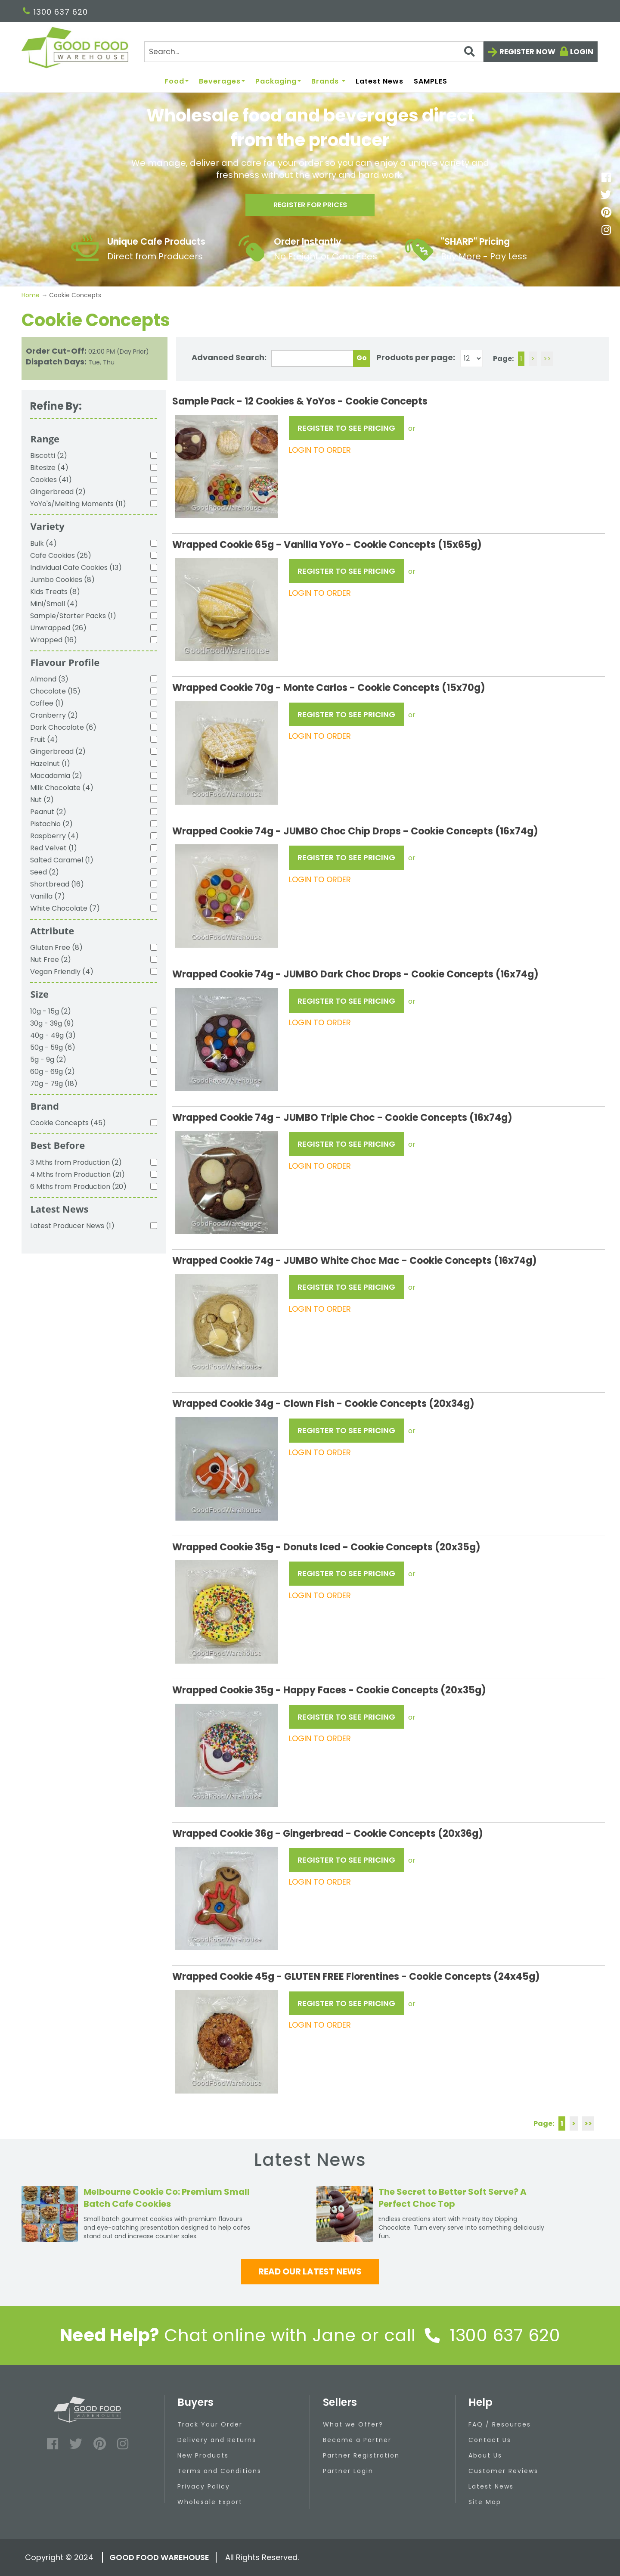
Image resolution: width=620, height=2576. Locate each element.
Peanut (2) (48, 812)
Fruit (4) (44, 739)
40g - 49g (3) (53, 1035)
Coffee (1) (47, 703)
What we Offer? (353, 2424)
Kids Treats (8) (55, 592)
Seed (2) (44, 872)
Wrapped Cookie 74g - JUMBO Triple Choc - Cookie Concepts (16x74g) (342, 1117)
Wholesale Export (209, 2502)
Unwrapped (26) (58, 628)
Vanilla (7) (47, 896)
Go (361, 358)
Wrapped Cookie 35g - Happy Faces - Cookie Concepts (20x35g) (329, 1690)
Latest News (379, 81)
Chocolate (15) (55, 691)
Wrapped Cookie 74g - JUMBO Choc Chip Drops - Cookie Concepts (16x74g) (355, 831)
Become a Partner (357, 2440)
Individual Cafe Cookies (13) (76, 567)
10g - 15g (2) (50, 1011)
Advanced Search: (229, 357)
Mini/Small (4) (54, 604)
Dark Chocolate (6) (63, 727)
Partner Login (348, 2471)
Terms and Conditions (219, 2471)
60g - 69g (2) (52, 1071)
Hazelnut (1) (50, 763)
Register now (527, 52)
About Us (485, 2455)
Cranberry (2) (54, 715)
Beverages (222, 81)
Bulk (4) (43, 543)
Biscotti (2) (48, 455)
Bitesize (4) (49, 468)
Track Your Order (209, 2424)
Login (581, 52)
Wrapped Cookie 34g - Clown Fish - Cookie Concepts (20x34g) (323, 1403)
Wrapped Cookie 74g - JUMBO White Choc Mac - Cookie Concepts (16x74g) (354, 1260)
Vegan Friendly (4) (61, 972)
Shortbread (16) (57, 884)
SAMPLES (430, 81)
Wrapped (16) (53, 640)
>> (547, 359)
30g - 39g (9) (52, 1023)
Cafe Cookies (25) (60, 555)
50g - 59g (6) (52, 1047)
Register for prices (310, 207)
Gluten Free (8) (56, 947)
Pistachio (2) (51, 824)
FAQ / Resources (499, 2424)
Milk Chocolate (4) (61, 788)
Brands (328, 81)
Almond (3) (49, 679)
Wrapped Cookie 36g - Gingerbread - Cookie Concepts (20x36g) (327, 1833)
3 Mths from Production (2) (76, 1162)
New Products (203, 2455)
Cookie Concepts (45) (68, 1123)
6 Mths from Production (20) (78, 1187)
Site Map (484, 2502)
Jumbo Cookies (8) (62, 580)
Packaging (278, 81)
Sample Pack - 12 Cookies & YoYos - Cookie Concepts (300, 401)
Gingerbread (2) (58, 492)
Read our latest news (310, 2271)
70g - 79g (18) (54, 1084)
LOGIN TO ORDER (320, 450)
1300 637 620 (55, 11)
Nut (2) (42, 800)
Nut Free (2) (50, 959)
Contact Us (489, 2440)
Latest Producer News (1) (72, 1226)
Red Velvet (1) (53, 848)
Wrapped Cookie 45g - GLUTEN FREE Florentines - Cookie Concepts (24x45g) (356, 1976)
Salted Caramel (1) (61, 860)
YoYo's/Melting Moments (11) (78, 504)
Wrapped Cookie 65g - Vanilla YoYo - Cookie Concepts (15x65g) (327, 544)
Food (176, 81)
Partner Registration (361, 2455)
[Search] (313, 51)
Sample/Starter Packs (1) (73, 616)
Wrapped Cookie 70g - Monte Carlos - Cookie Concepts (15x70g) (328, 687)
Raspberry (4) (54, 836)
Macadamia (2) (56, 776)
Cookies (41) (51, 480)
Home (31, 295)
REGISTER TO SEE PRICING (346, 428)
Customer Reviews (503, 2471)
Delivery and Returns (216, 2440)
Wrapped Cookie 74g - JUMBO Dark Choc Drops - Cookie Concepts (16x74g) (355, 974)
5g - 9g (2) (48, 1059)
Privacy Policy (203, 2486)
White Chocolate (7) (65, 908)
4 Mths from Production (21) (77, 1174)
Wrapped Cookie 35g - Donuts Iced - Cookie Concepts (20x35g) (326, 1547)
